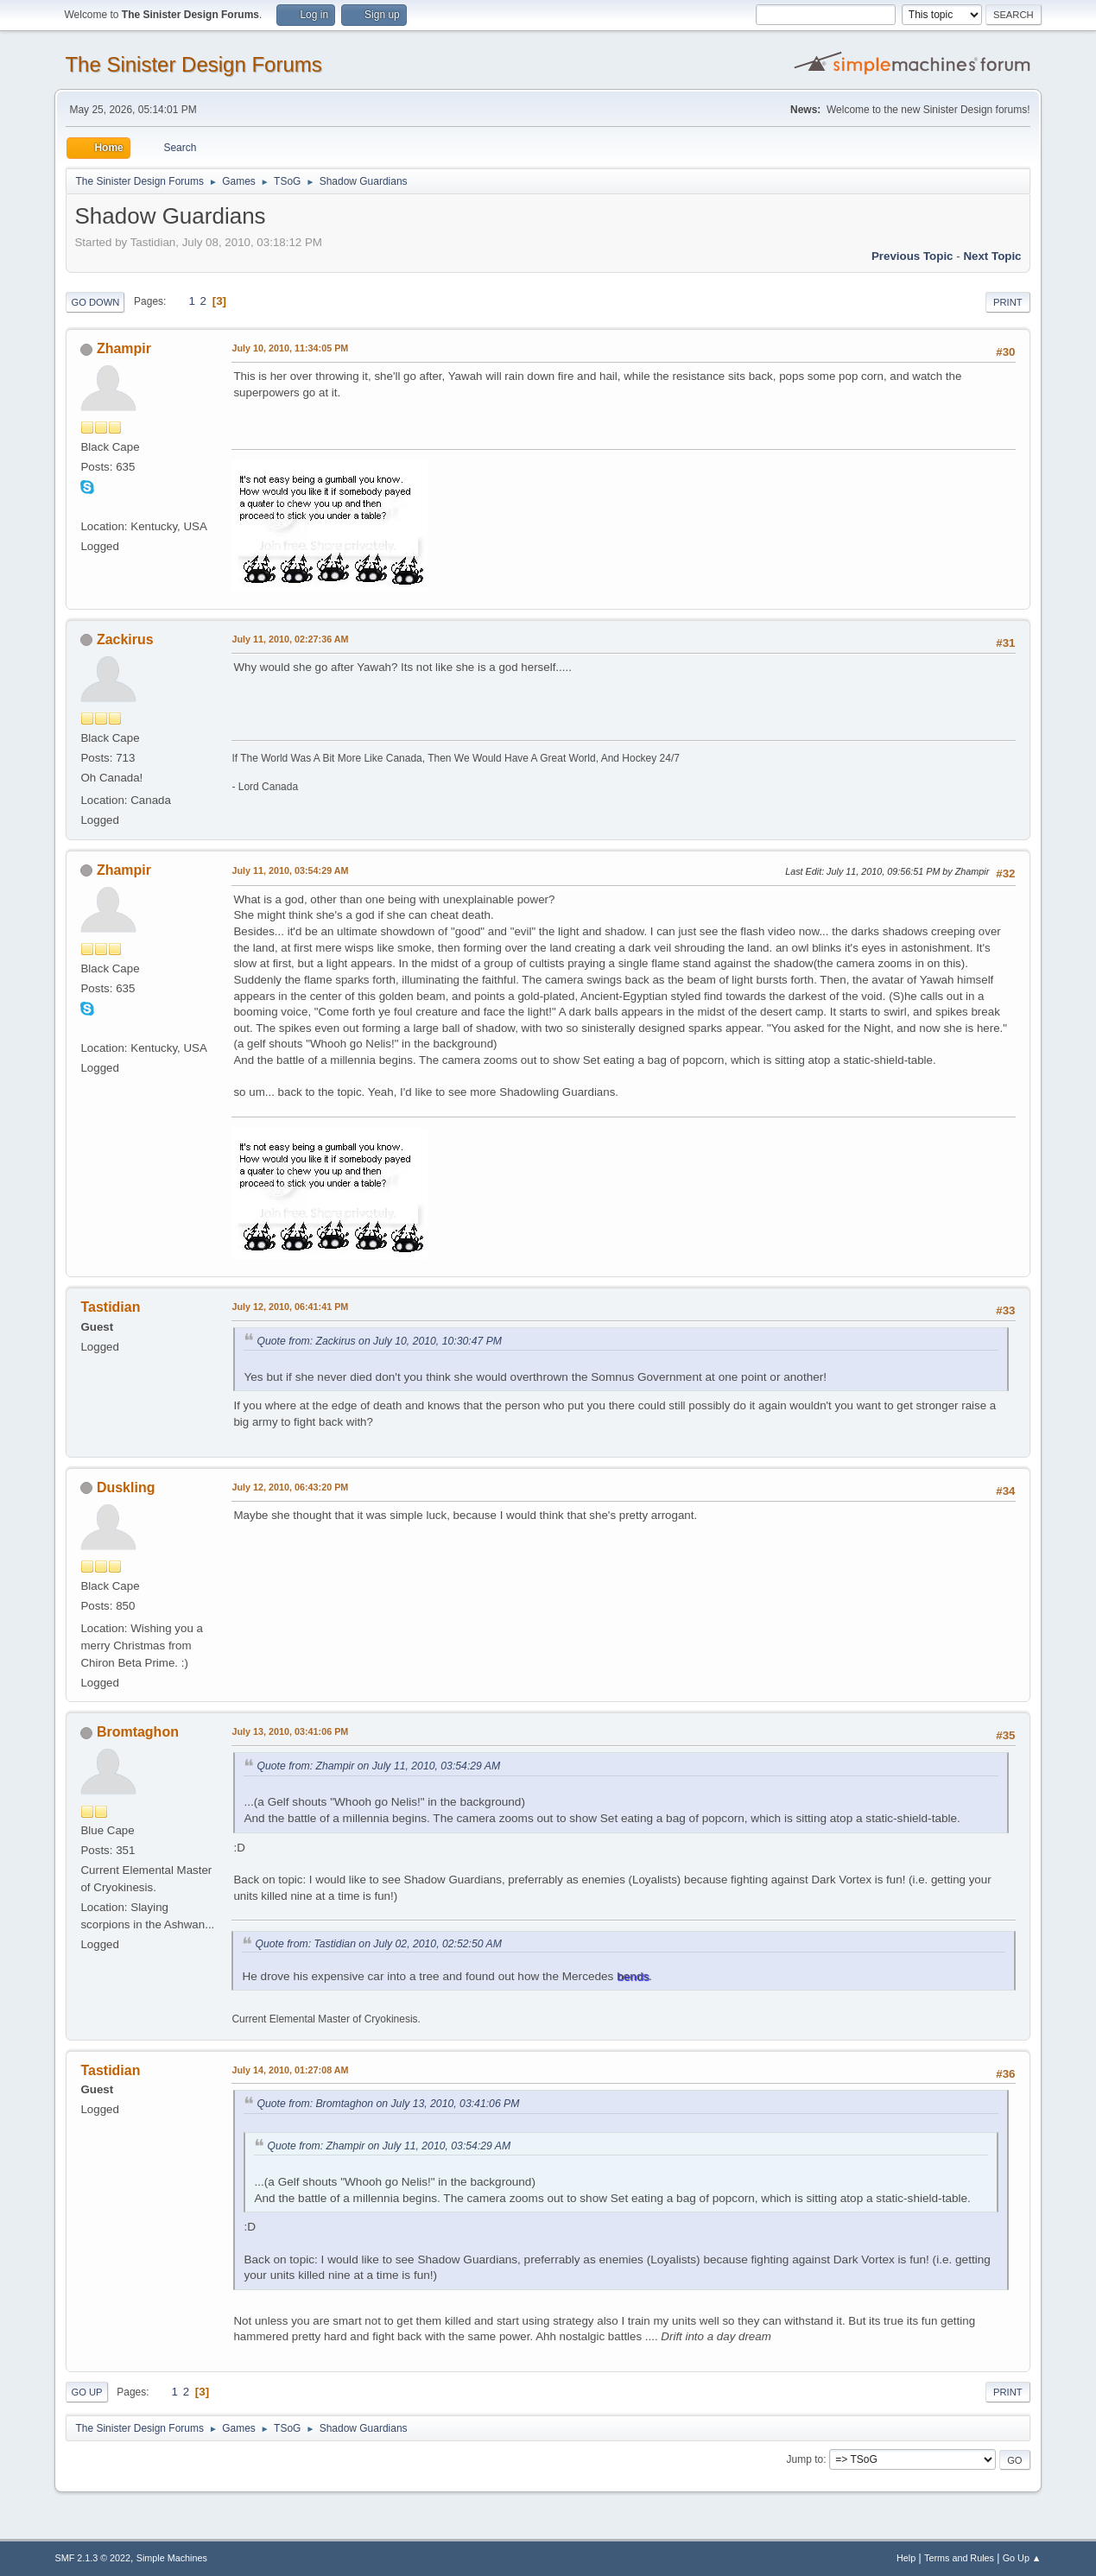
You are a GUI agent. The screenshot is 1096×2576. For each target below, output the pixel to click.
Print (1008, 302)
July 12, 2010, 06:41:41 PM (289, 1306)
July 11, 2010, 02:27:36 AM (289, 639)
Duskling (126, 1487)
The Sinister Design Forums (193, 64)
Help (905, 2558)
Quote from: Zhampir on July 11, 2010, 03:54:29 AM (378, 1766)
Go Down (95, 302)
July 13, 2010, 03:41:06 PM (289, 1731)
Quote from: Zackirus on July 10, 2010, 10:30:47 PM (379, 1341)
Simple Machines (171, 2558)
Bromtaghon (138, 1732)
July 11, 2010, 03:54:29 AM (289, 870)
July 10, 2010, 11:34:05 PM (289, 348)
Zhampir (124, 348)
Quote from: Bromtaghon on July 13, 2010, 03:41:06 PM (388, 2104)
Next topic (992, 256)
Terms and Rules (959, 2558)
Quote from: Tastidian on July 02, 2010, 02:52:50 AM (378, 1944)
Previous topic (912, 256)
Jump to (805, 2459)
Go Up (86, 2392)
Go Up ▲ (1022, 2558)
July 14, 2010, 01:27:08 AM (289, 2070)
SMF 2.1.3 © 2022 (92, 2558)
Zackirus (125, 639)
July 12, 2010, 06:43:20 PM (289, 1487)
